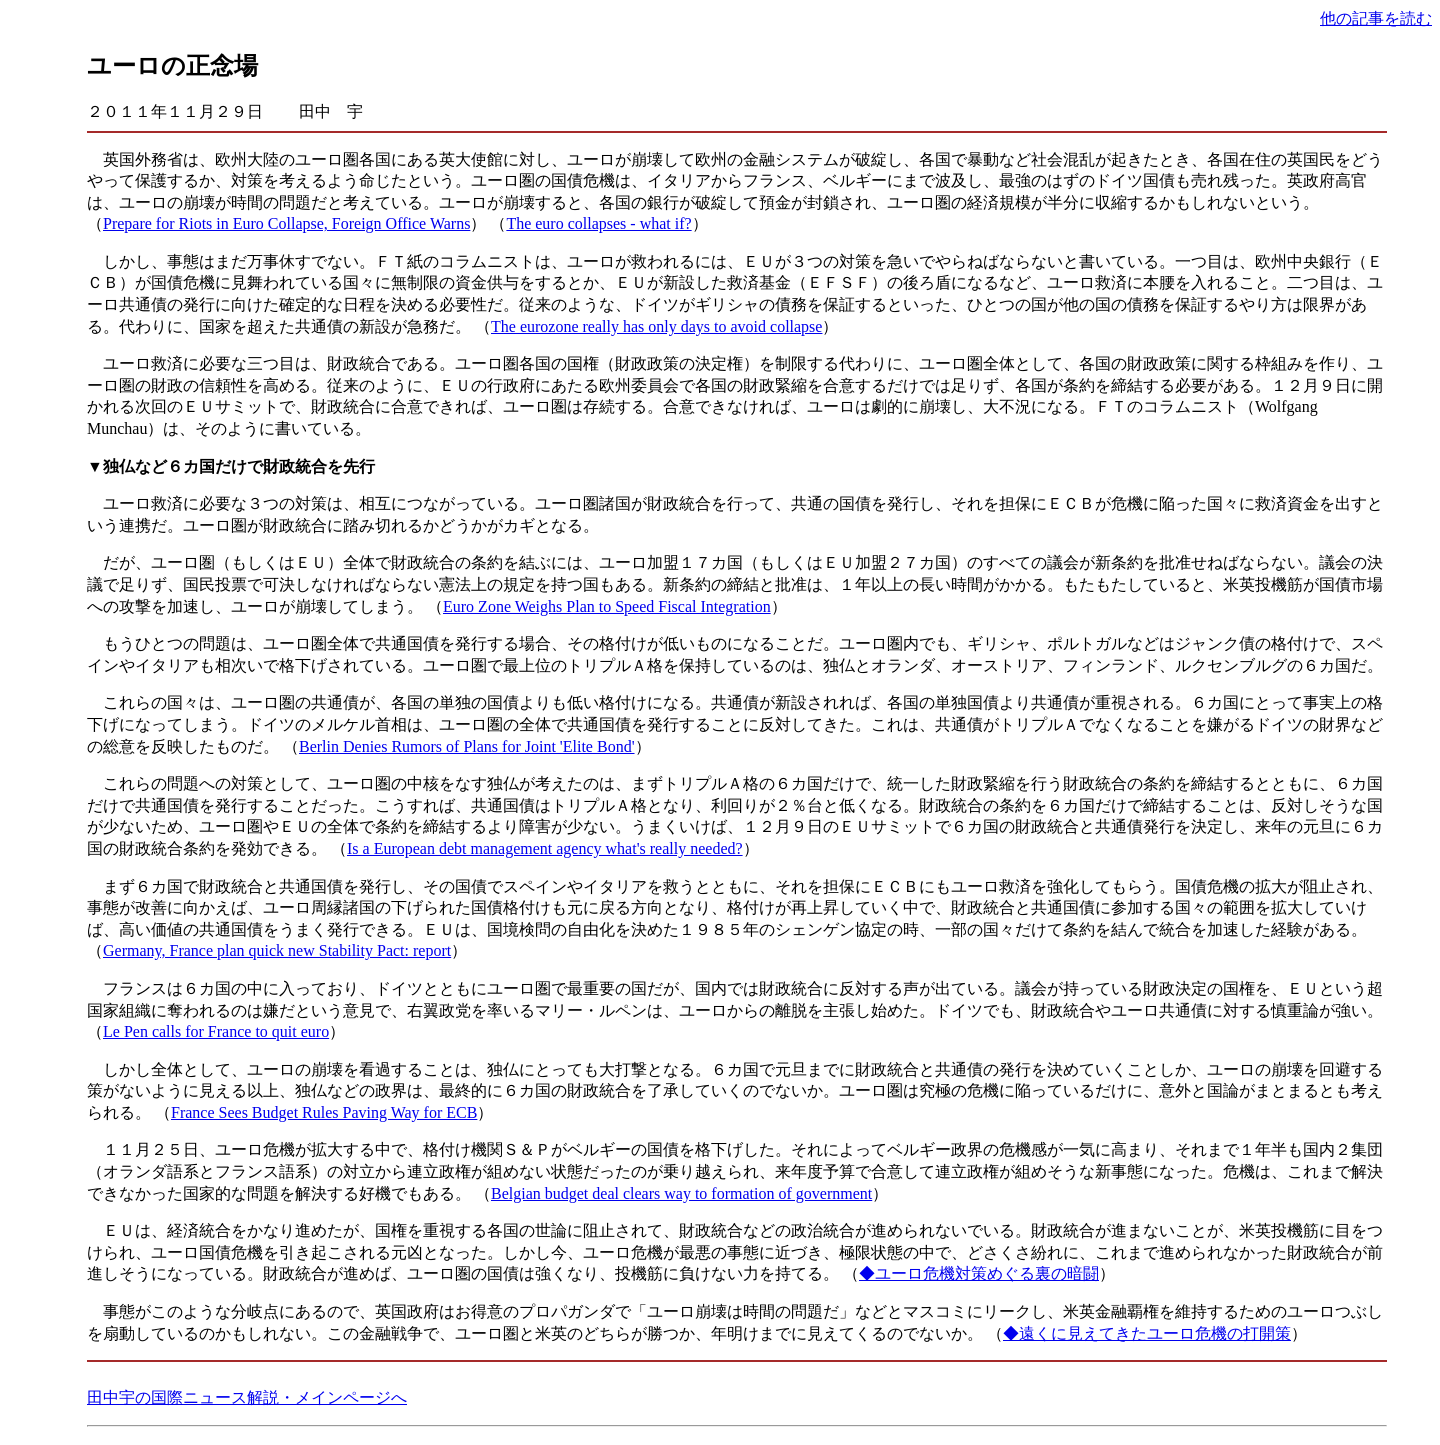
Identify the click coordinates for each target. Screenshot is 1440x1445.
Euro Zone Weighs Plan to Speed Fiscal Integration (607, 606)
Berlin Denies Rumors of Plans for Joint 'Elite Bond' (467, 746)
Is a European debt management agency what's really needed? (545, 848)
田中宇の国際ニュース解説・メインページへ (247, 1397)
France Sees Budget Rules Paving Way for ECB (324, 1112)
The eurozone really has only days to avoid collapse (656, 326)
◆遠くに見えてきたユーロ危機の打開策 (1147, 1333)
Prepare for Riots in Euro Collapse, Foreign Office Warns (286, 223)
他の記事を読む (1376, 18)
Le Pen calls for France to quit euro (216, 1031)
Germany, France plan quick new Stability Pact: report (277, 950)
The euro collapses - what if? (598, 223)
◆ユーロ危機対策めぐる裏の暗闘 (979, 1273)
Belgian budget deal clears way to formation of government (681, 1193)
